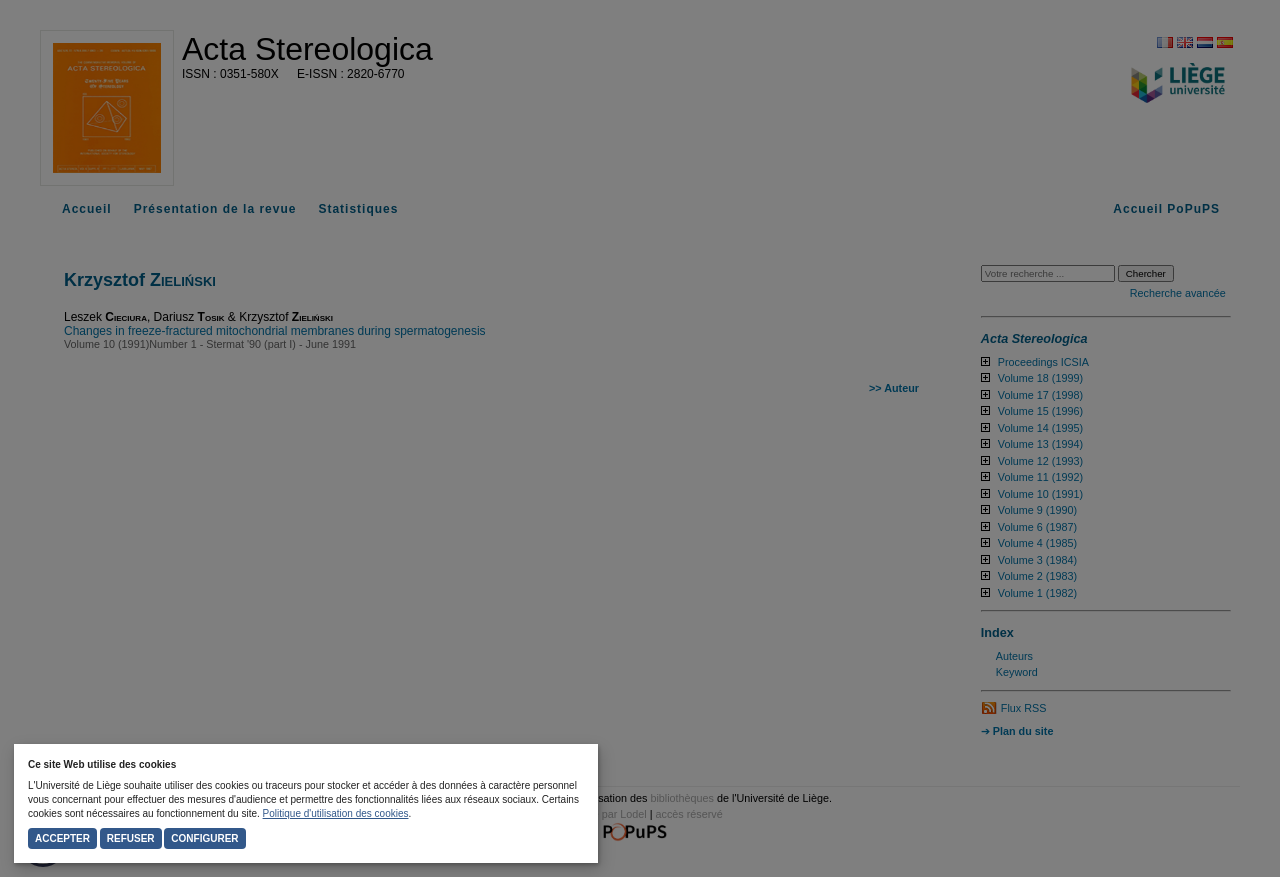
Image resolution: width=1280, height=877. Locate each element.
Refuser (131, 838)
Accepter (62, 838)
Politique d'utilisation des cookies (336, 813)
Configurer (204, 838)
